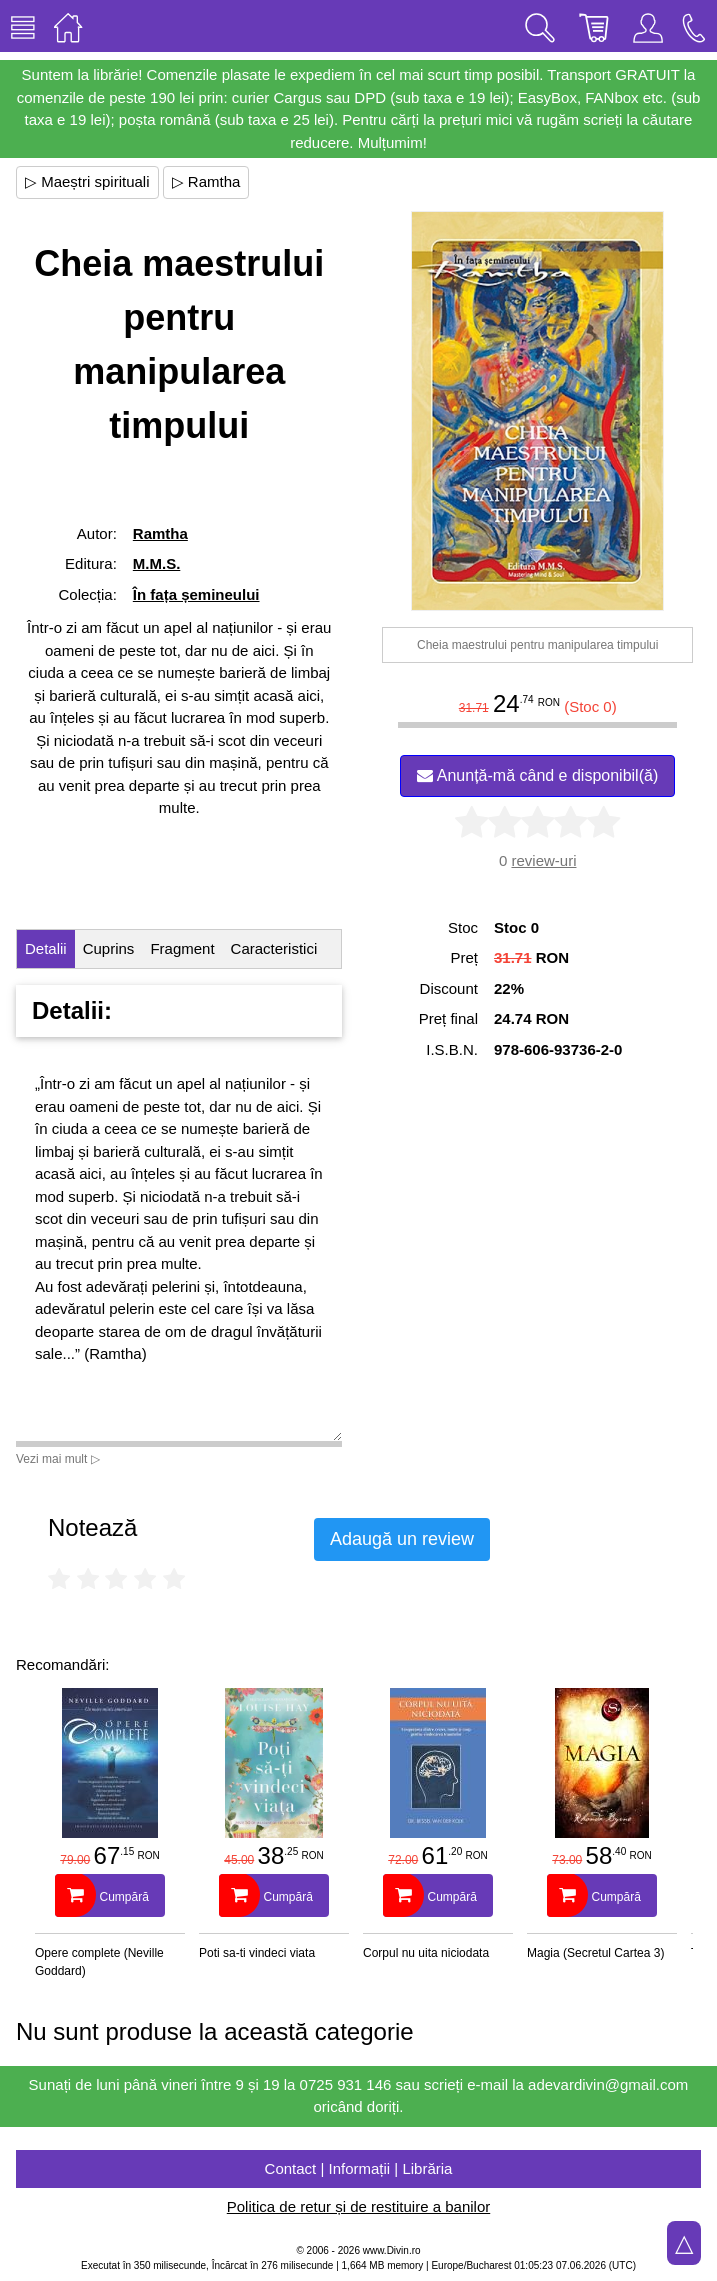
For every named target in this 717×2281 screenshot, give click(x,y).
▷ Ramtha (206, 181)
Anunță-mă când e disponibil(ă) (537, 775)
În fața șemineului (196, 594)
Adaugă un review (402, 1539)
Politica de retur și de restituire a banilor (358, 2206)
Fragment (182, 948)
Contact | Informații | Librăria (359, 2168)
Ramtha (160, 533)
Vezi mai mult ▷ (58, 1459)
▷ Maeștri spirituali (87, 181)
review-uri (543, 860)
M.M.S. (157, 563)
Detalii (46, 948)
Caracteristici (274, 948)
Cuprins (109, 948)
